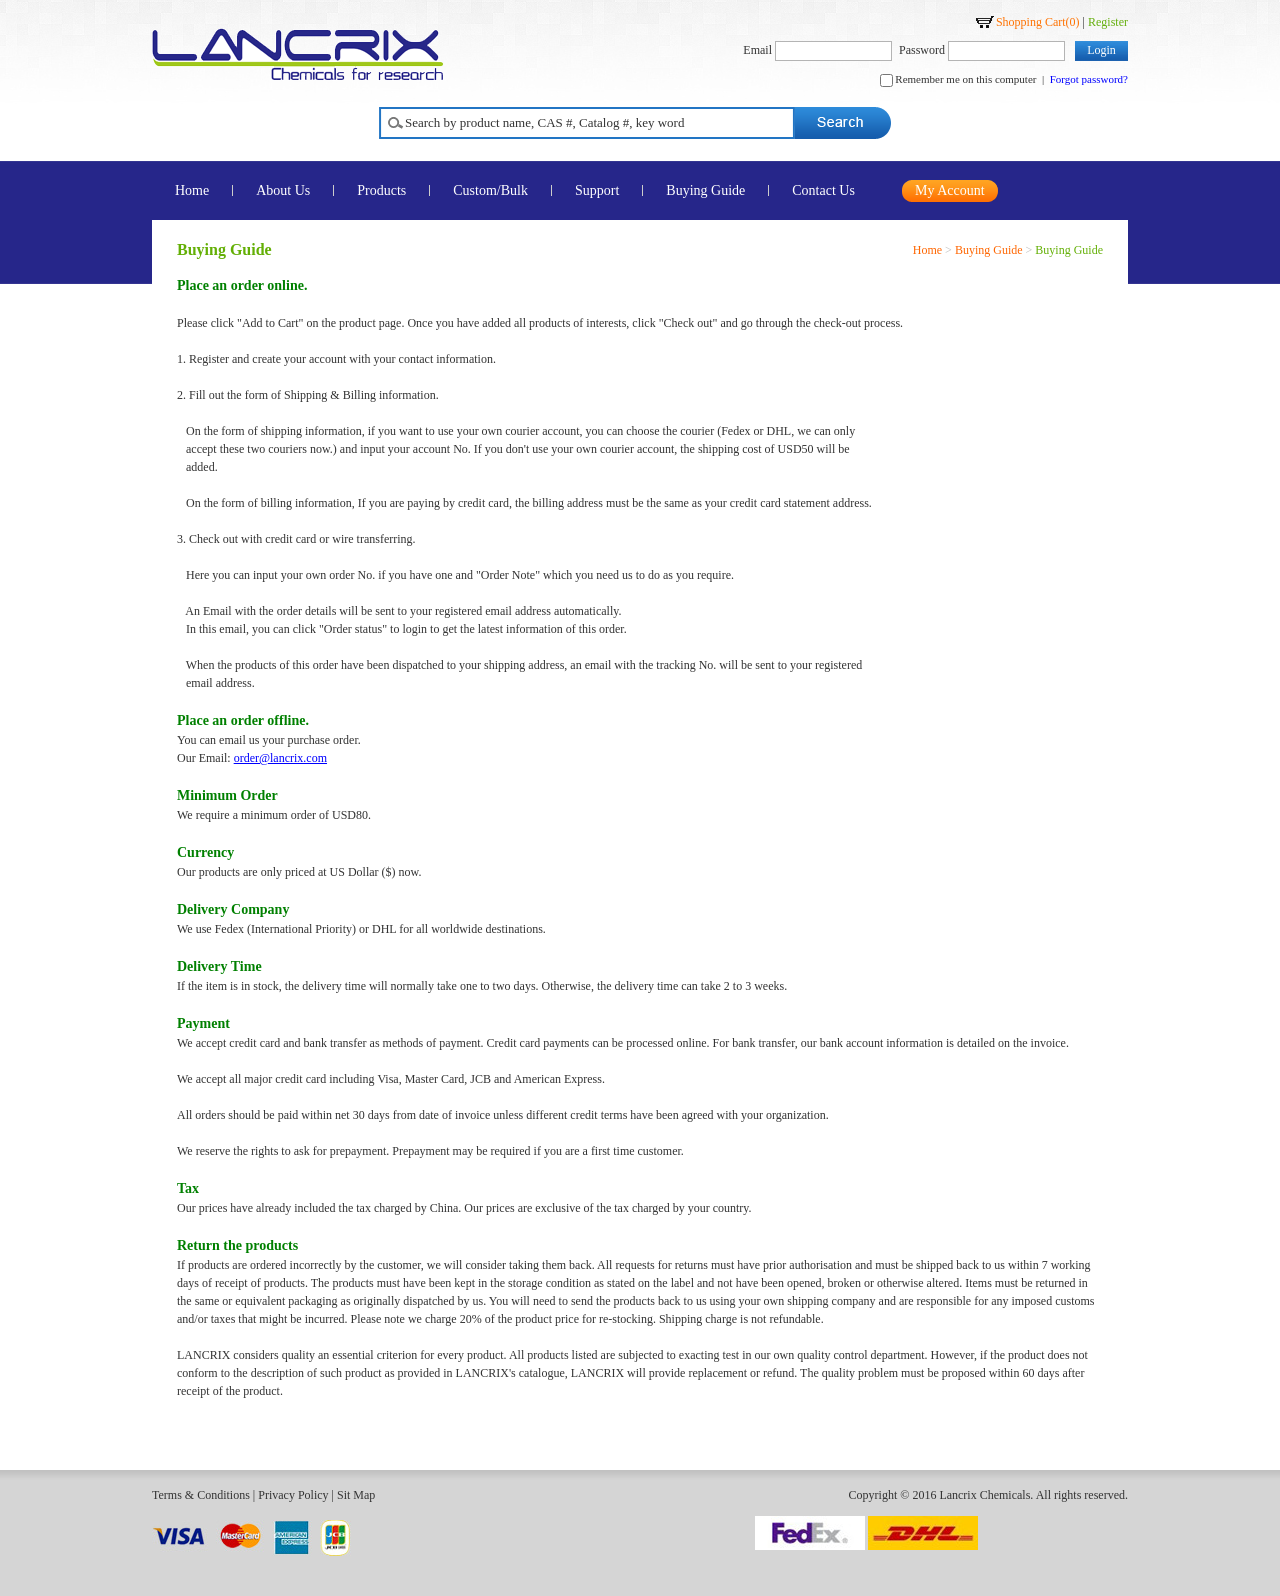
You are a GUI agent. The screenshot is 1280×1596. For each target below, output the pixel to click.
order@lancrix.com (280, 758)
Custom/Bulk (490, 190)
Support (597, 190)
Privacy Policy (293, 1495)
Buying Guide (705, 190)
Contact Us (823, 190)
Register (1108, 22)
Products (381, 190)
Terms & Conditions (201, 1495)
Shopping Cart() (1038, 22)
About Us (283, 190)
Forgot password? (1089, 79)
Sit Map (356, 1495)
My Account (950, 190)
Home (192, 190)
